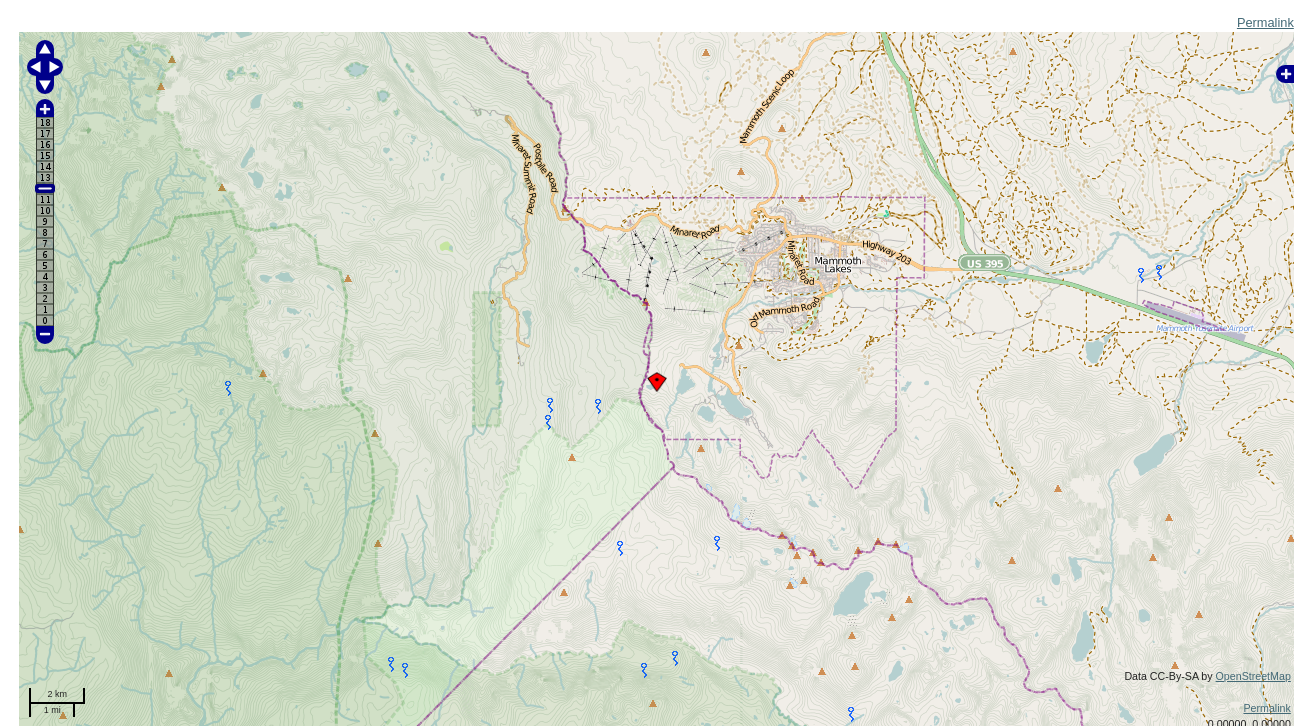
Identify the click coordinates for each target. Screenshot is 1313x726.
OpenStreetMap (1253, 676)
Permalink (1265, 22)
